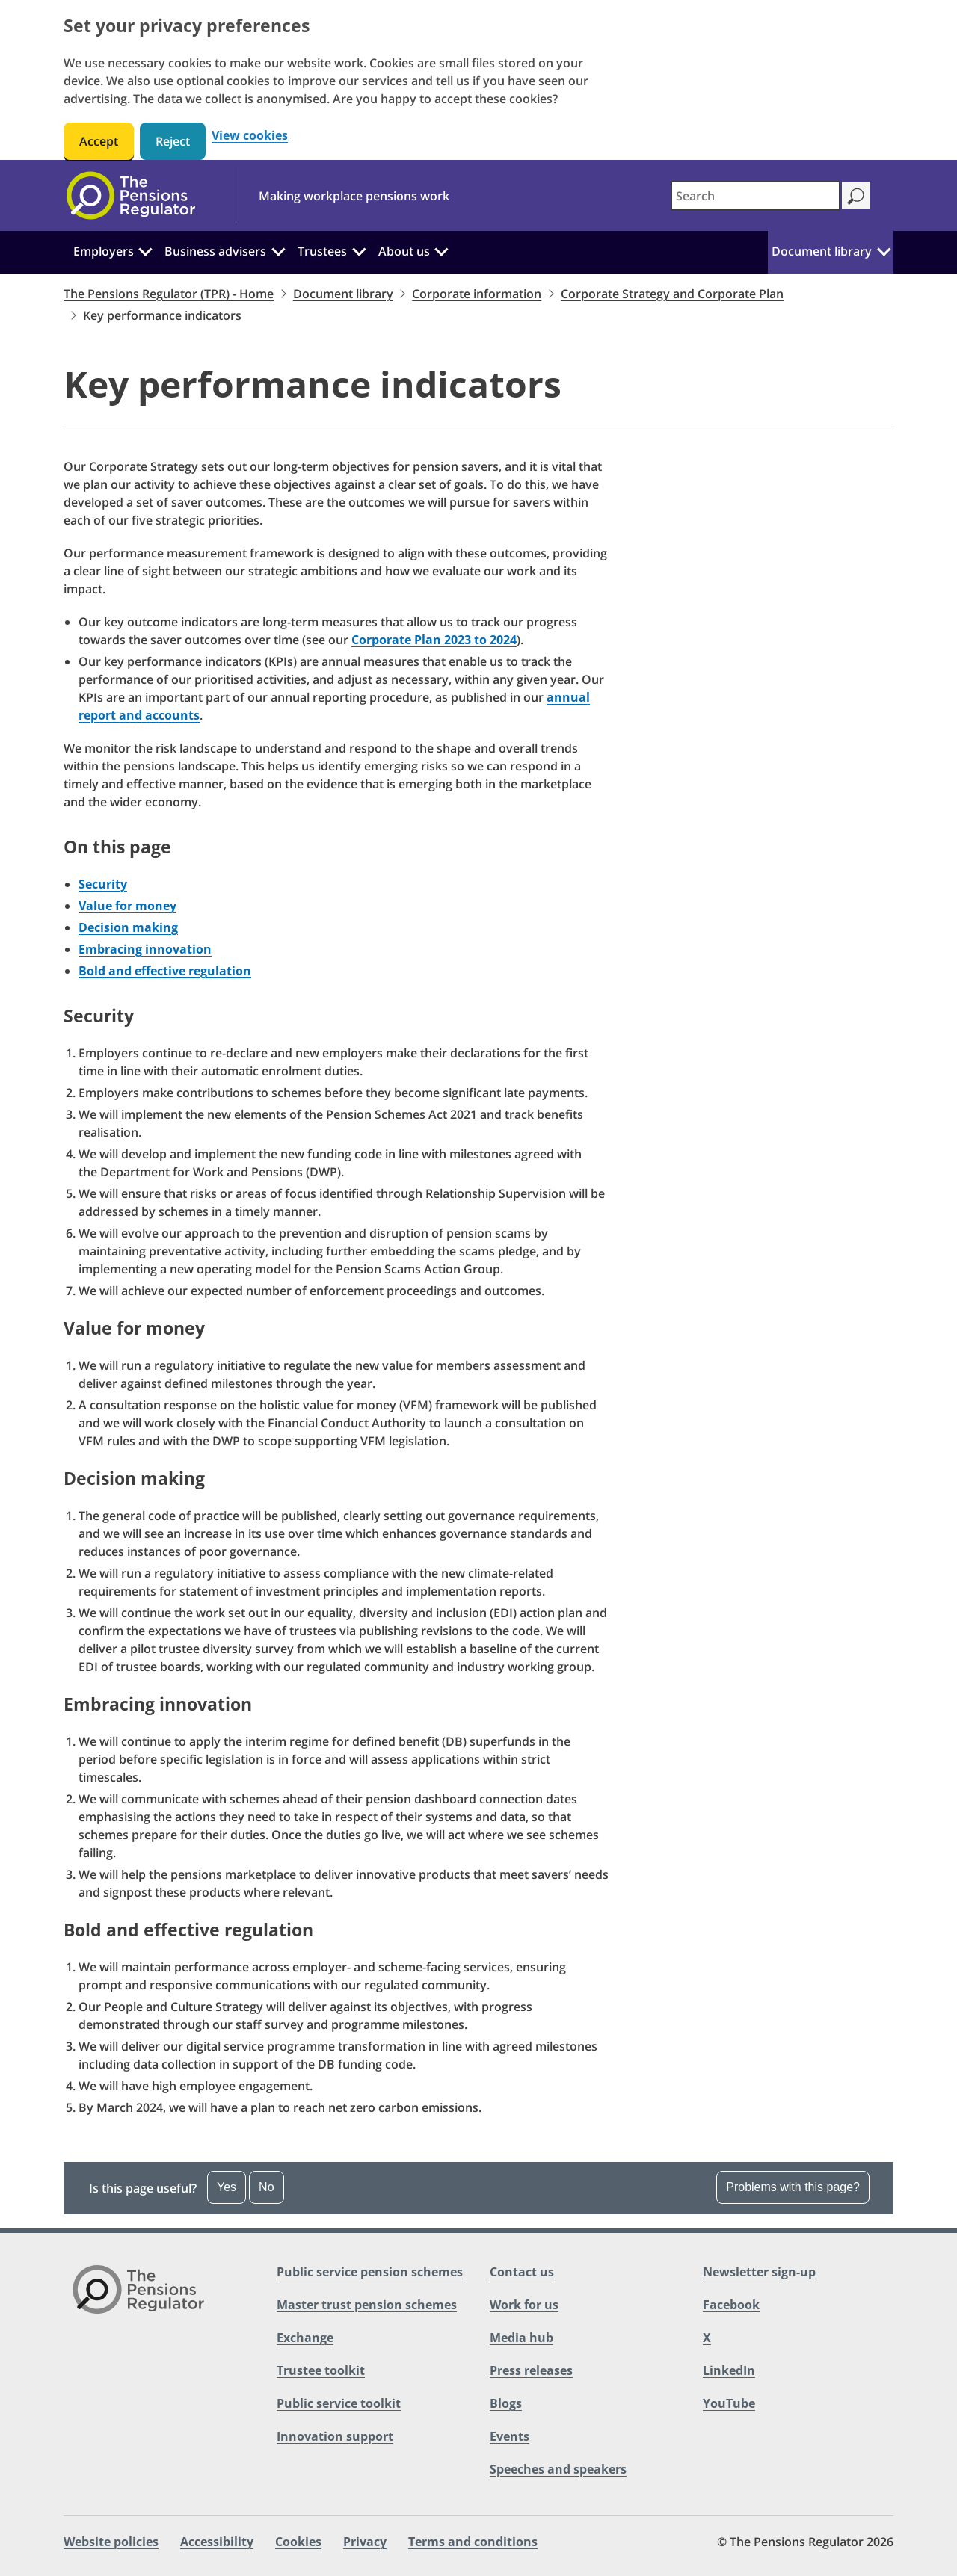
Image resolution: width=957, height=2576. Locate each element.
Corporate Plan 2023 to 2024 (434, 639)
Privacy (365, 2541)
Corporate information (476, 293)
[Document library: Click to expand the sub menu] (883, 249)
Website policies (111, 2541)
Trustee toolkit (321, 2370)
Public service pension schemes (370, 2272)
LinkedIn (729, 2370)
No (266, 2187)
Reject (173, 141)
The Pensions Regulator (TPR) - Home (169, 293)
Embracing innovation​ (145, 949)
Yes (226, 2187)
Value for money (127, 906)
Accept (98, 141)
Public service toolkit (339, 2403)
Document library (822, 251)
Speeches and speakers (558, 2469)
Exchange (305, 2337)
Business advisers (215, 251)
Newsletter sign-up (759, 2272)
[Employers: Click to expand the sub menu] (146, 249)
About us (404, 251)
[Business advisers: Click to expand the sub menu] (278, 249)
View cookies (250, 136)
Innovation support (335, 2436)
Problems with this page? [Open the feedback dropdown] (793, 2187)
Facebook (731, 2305)
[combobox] (755, 196)
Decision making (128, 927)
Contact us (522, 2272)
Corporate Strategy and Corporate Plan (672, 293)
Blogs (506, 2403)
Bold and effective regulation (165, 971)
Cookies (298, 2541)
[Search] (856, 195)
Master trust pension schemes (367, 2305)
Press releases (531, 2370)
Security (103, 884)
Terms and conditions (473, 2541)
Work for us (524, 2305)
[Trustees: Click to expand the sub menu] (359, 249)
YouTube (729, 2403)
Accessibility (216, 2541)
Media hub (521, 2337)
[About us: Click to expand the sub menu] (441, 249)
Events (509, 2436)
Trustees (322, 251)
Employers (103, 251)
